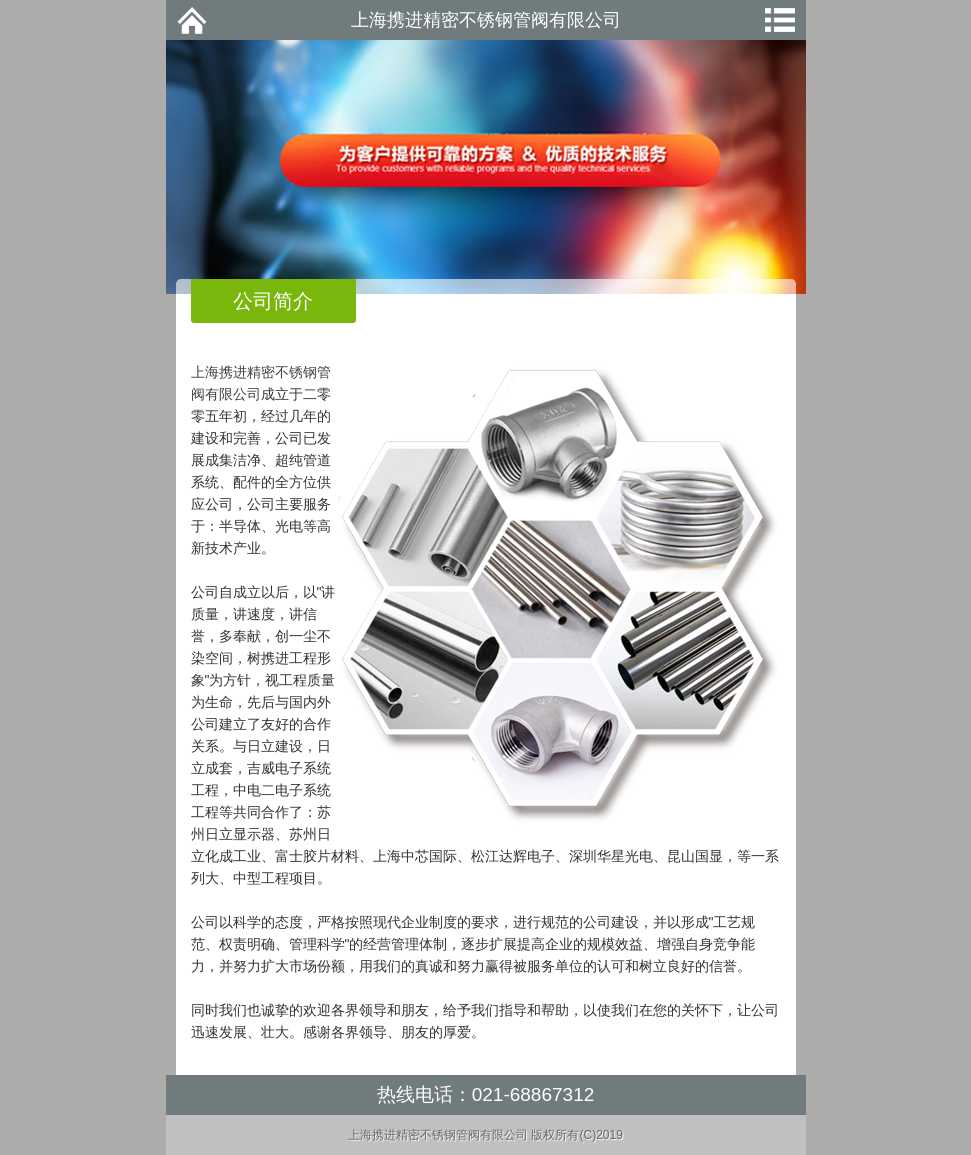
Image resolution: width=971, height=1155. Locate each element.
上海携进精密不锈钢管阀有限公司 (486, 20)
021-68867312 (533, 1094)
